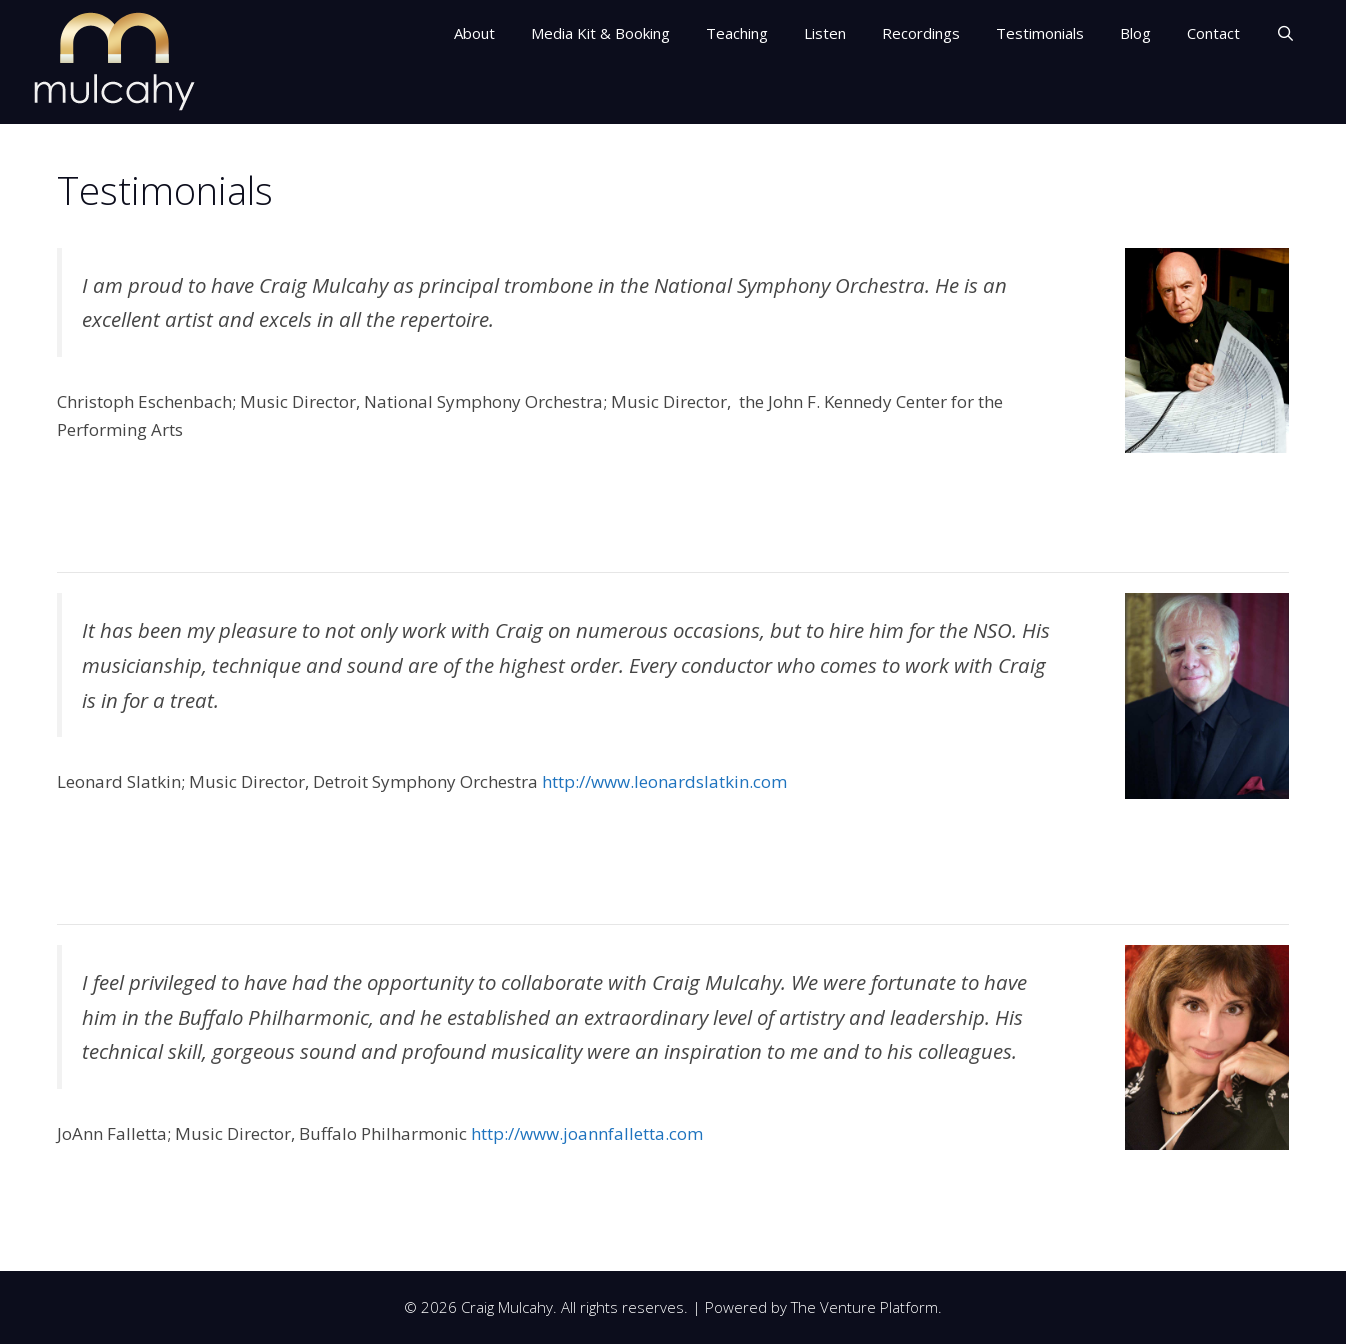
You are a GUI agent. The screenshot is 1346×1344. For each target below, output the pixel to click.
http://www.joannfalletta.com (587, 1133)
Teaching (737, 33)
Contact (1213, 33)
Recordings (921, 33)
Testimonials (1040, 33)
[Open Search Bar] (1285, 33)
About (474, 33)
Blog (1135, 33)
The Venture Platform (864, 1307)
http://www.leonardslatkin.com (664, 781)
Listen (825, 33)
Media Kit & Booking (600, 33)
